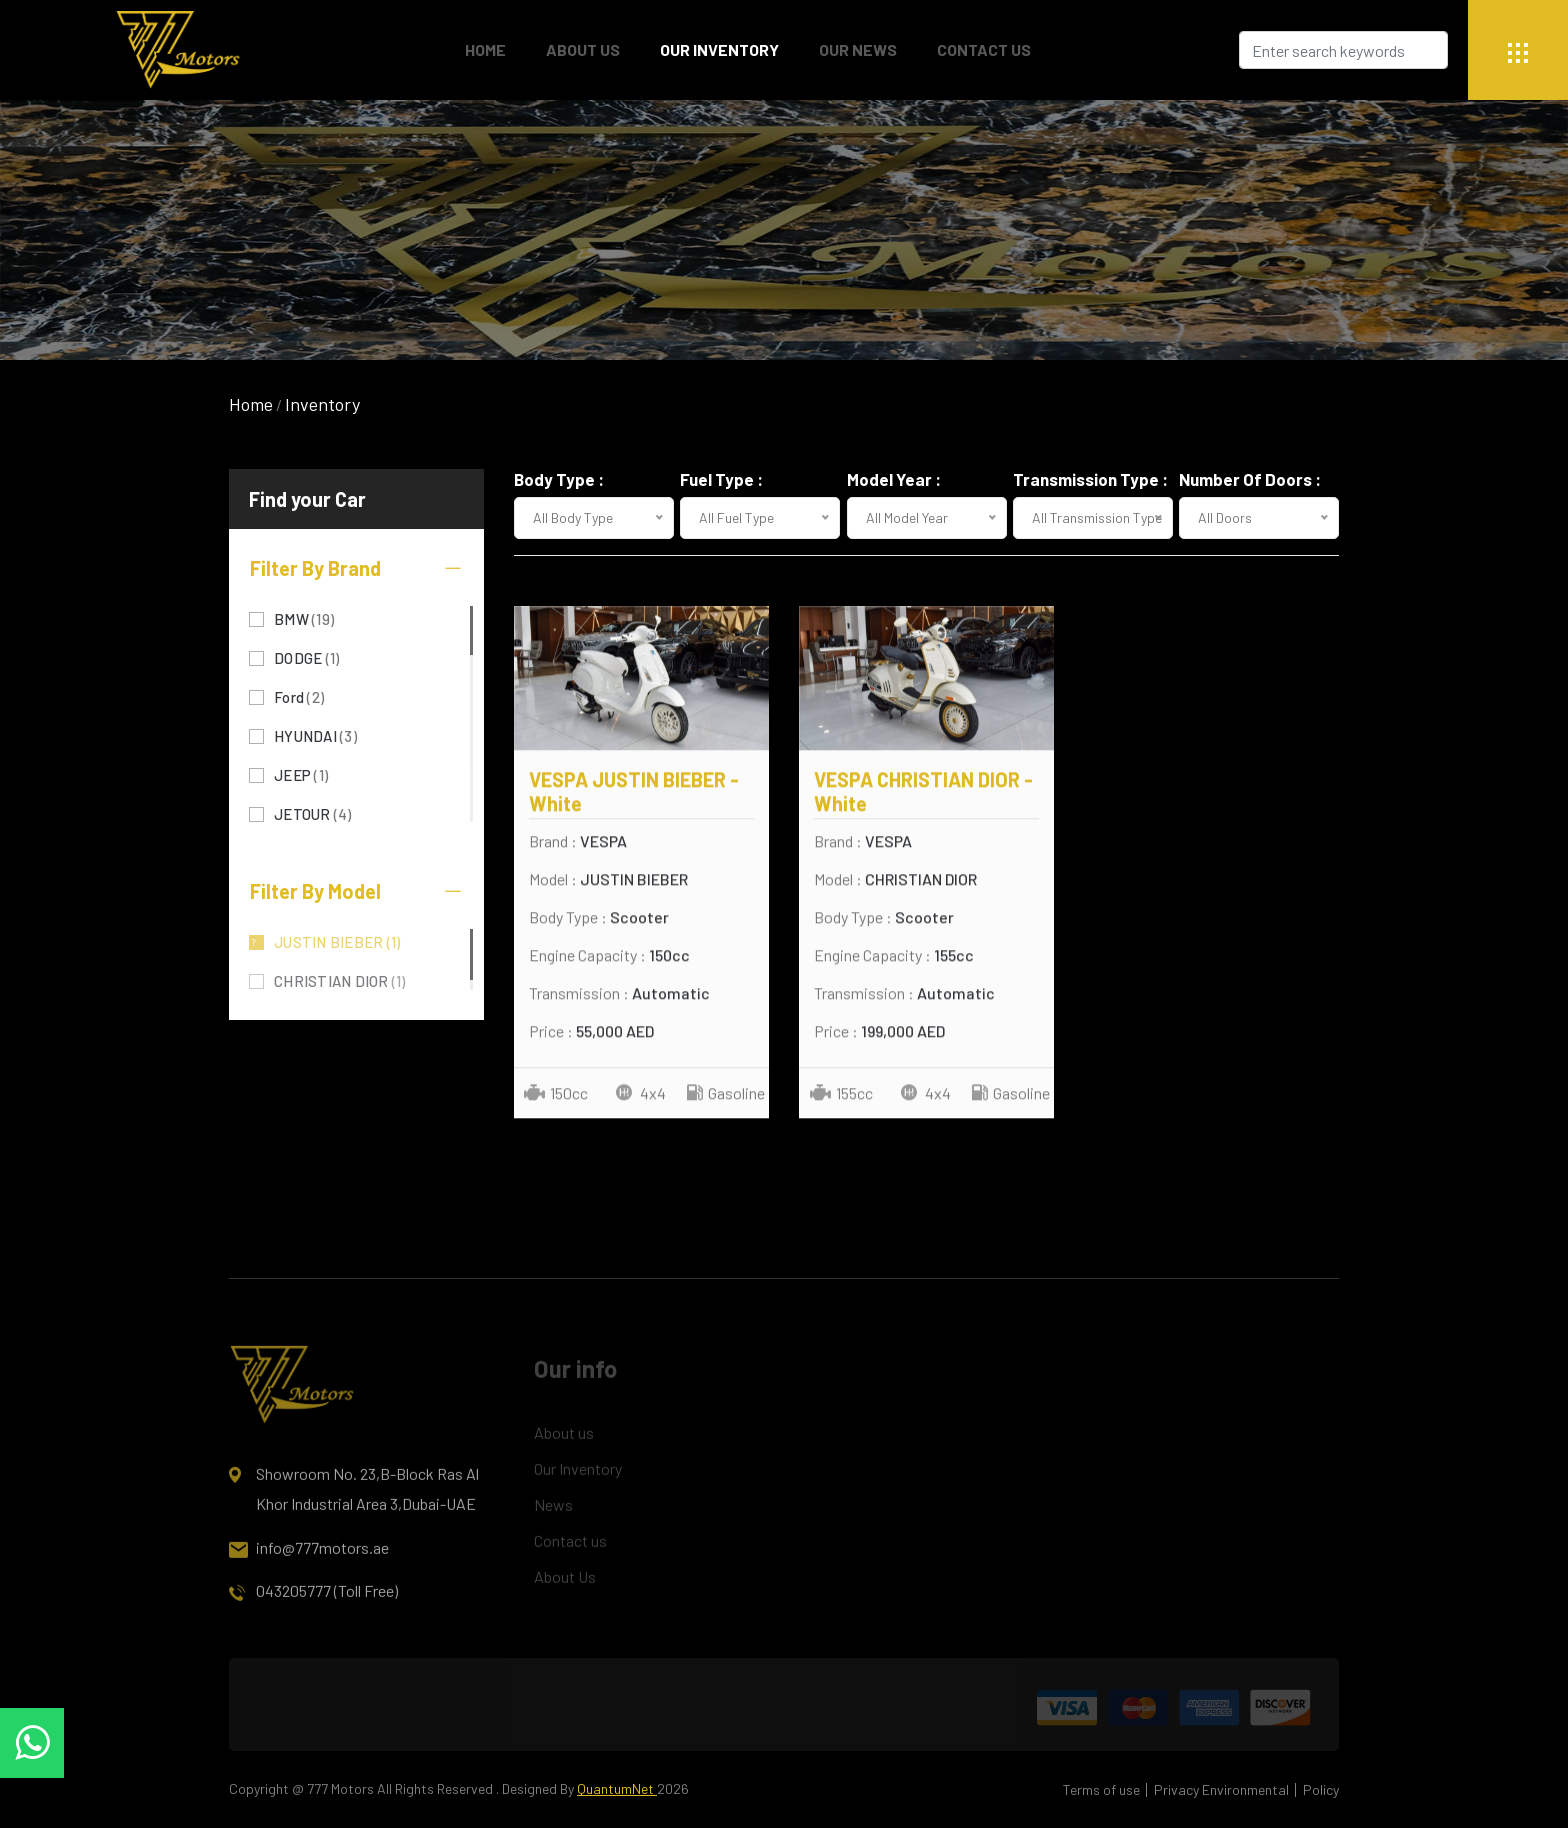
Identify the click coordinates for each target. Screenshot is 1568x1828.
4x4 (641, 1094)
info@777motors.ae (309, 1559)
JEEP (301, 773)
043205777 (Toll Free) (313, 1602)
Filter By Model (356, 891)
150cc (556, 1094)
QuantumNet (617, 1788)
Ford (299, 695)
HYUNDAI (315, 734)
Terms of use (1101, 1789)
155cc (841, 1094)
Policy (1321, 1789)
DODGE (306, 656)
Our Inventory (719, 49)
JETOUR (313, 812)
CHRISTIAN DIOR (340, 979)
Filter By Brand (356, 568)
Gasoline (726, 1094)
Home (251, 404)
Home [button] (485, 49)
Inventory (322, 404)
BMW (304, 617)
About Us (583, 49)
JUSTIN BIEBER (337, 940)
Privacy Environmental (1221, 1789)
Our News (858, 49)
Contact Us (984, 49)
